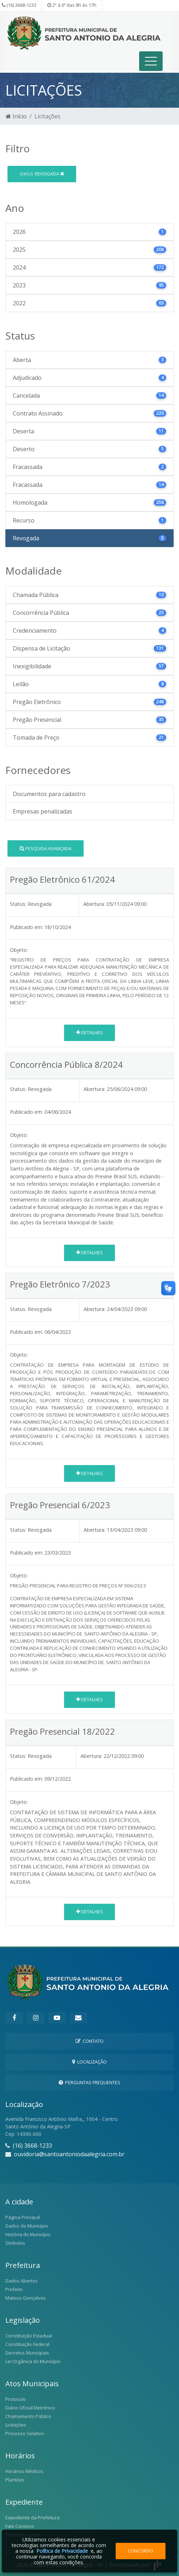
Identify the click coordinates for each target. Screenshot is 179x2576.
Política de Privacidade (62, 2550)
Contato (89, 2041)
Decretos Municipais (27, 2353)
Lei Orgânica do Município (32, 2361)
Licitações (15, 2425)
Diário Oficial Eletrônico (30, 2407)
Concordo (140, 2550)
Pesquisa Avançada (46, 848)
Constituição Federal (27, 2344)
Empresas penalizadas (42, 811)
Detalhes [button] (89, 1032)
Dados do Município (26, 2226)
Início (16, 116)
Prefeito (14, 2289)
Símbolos (15, 2243)
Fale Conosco (19, 2526)
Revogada (42, 173)
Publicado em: (26, 927)
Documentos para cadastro (49, 794)
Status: (18, 904)
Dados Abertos (21, 2280)
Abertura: (94, 904)
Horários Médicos (24, 2471)
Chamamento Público (28, 2416)
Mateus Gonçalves (25, 2298)
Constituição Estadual (28, 2335)
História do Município (28, 2234)
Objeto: (19, 950)
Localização (89, 2062)
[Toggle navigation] (151, 61)
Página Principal (22, 2217)
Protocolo (15, 2399)
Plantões (15, 2479)
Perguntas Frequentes (89, 2082)
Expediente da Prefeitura (32, 2517)
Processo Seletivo (24, 2433)
